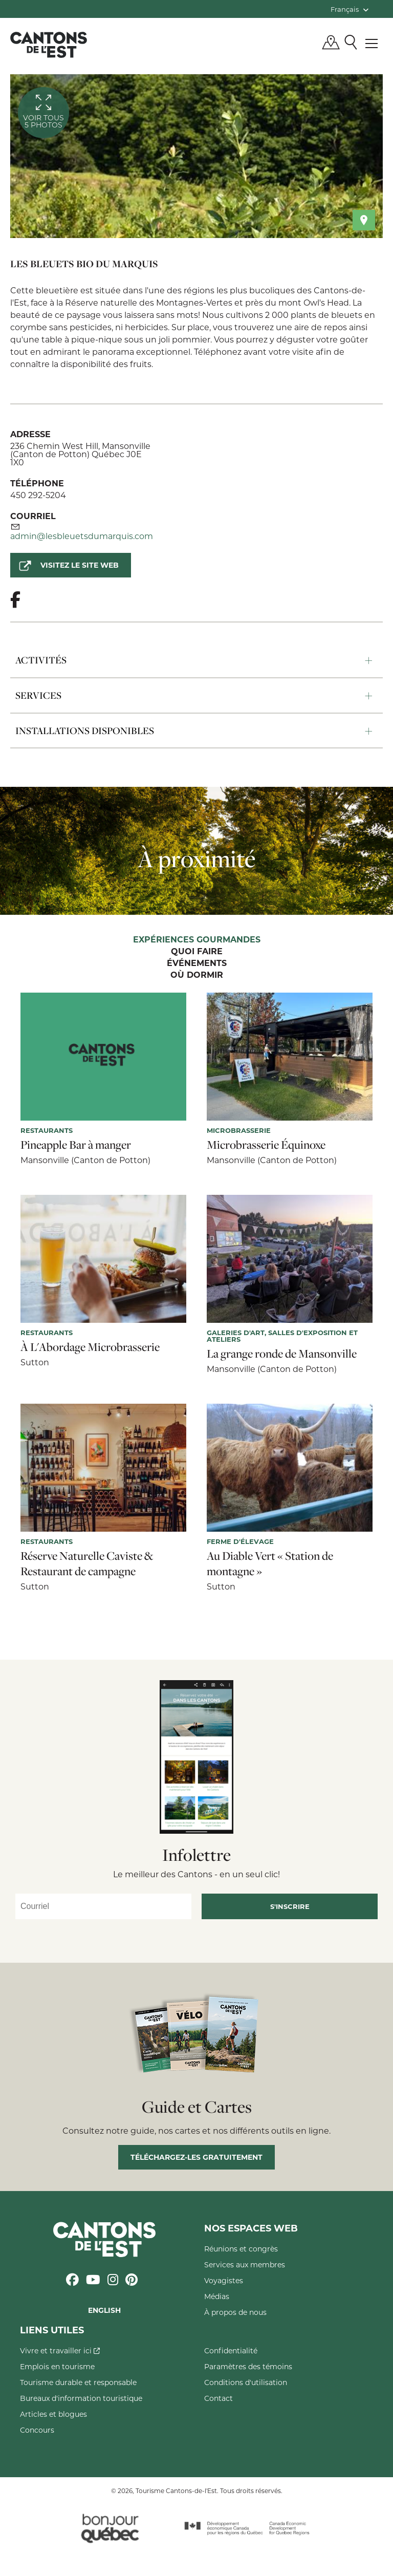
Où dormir (196, 975)
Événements (197, 963)
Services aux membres (244, 2264)
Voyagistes (223, 2280)
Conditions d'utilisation (245, 2382)
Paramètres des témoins (248, 2366)
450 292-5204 (38, 494)
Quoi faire (197, 951)
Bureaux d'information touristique (81, 2398)
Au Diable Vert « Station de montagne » (270, 1563)
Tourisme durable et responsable (78, 2382)
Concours (37, 2430)
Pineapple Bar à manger (75, 1144)
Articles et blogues (53, 2414)
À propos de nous (235, 2312)
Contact (218, 2398)
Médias (216, 2296)
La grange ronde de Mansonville (282, 1353)
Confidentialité (230, 2350)
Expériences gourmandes (196, 939)
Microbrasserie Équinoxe (266, 1144)
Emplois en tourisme (57, 2366)
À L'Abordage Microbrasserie (90, 1347)
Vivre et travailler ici (60, 2350)
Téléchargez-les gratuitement (196, 2157)
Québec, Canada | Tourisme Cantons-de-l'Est (48, 44)
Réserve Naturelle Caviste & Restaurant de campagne (86, 1563)
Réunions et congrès (241, 2248)
